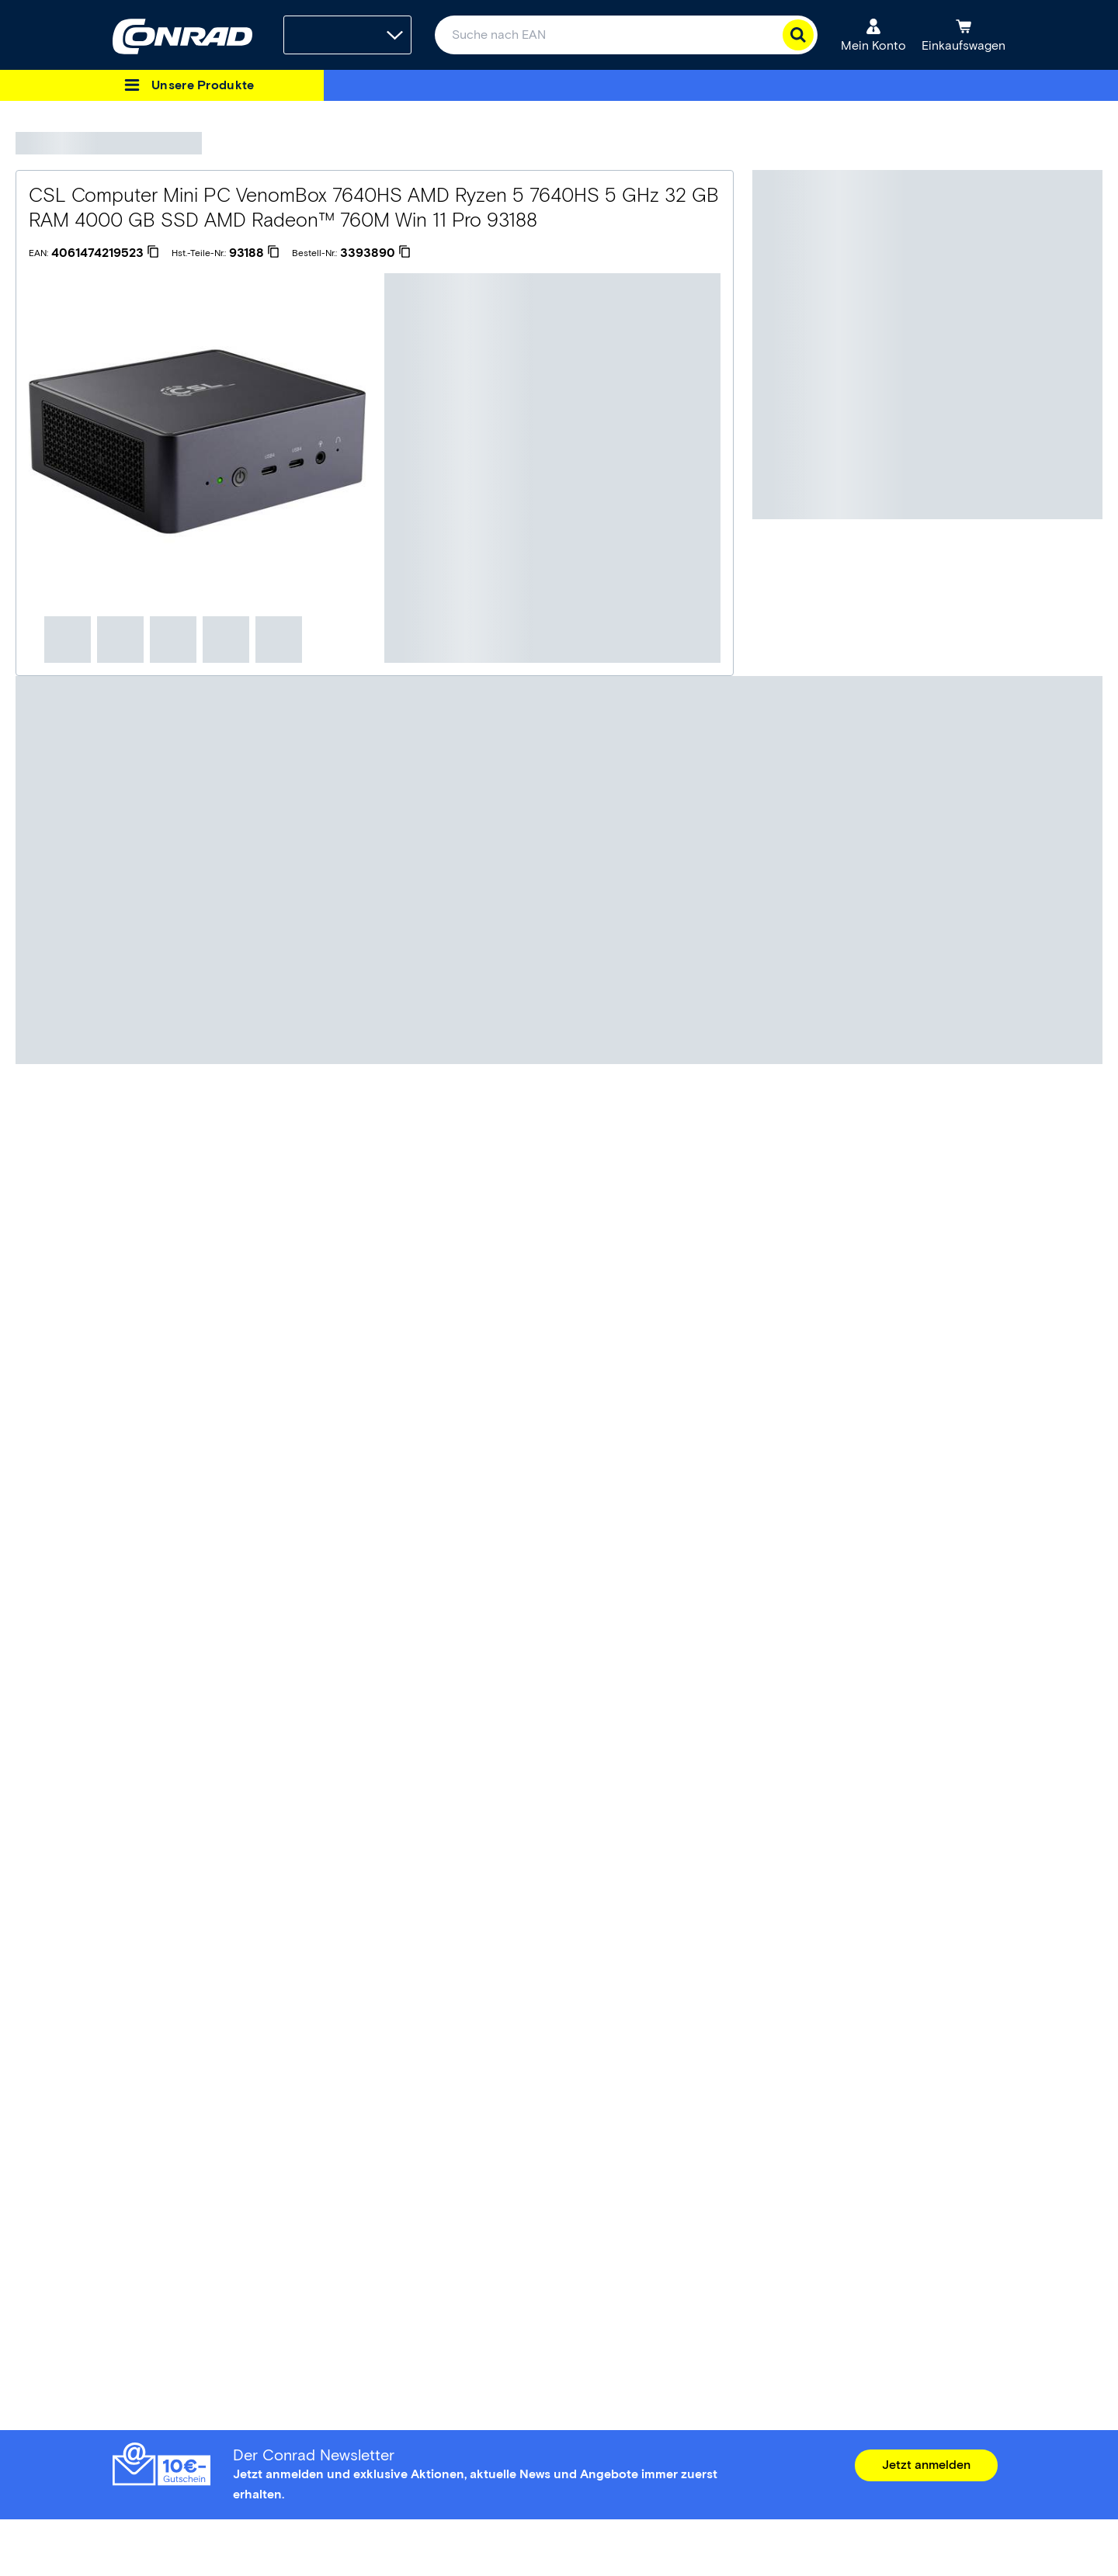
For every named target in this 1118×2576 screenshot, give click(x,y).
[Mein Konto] (873, 35)
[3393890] (375, 253)
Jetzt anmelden (926, 2464)
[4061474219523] (105, 253)
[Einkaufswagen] (963, 35)
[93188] (254, 253)
